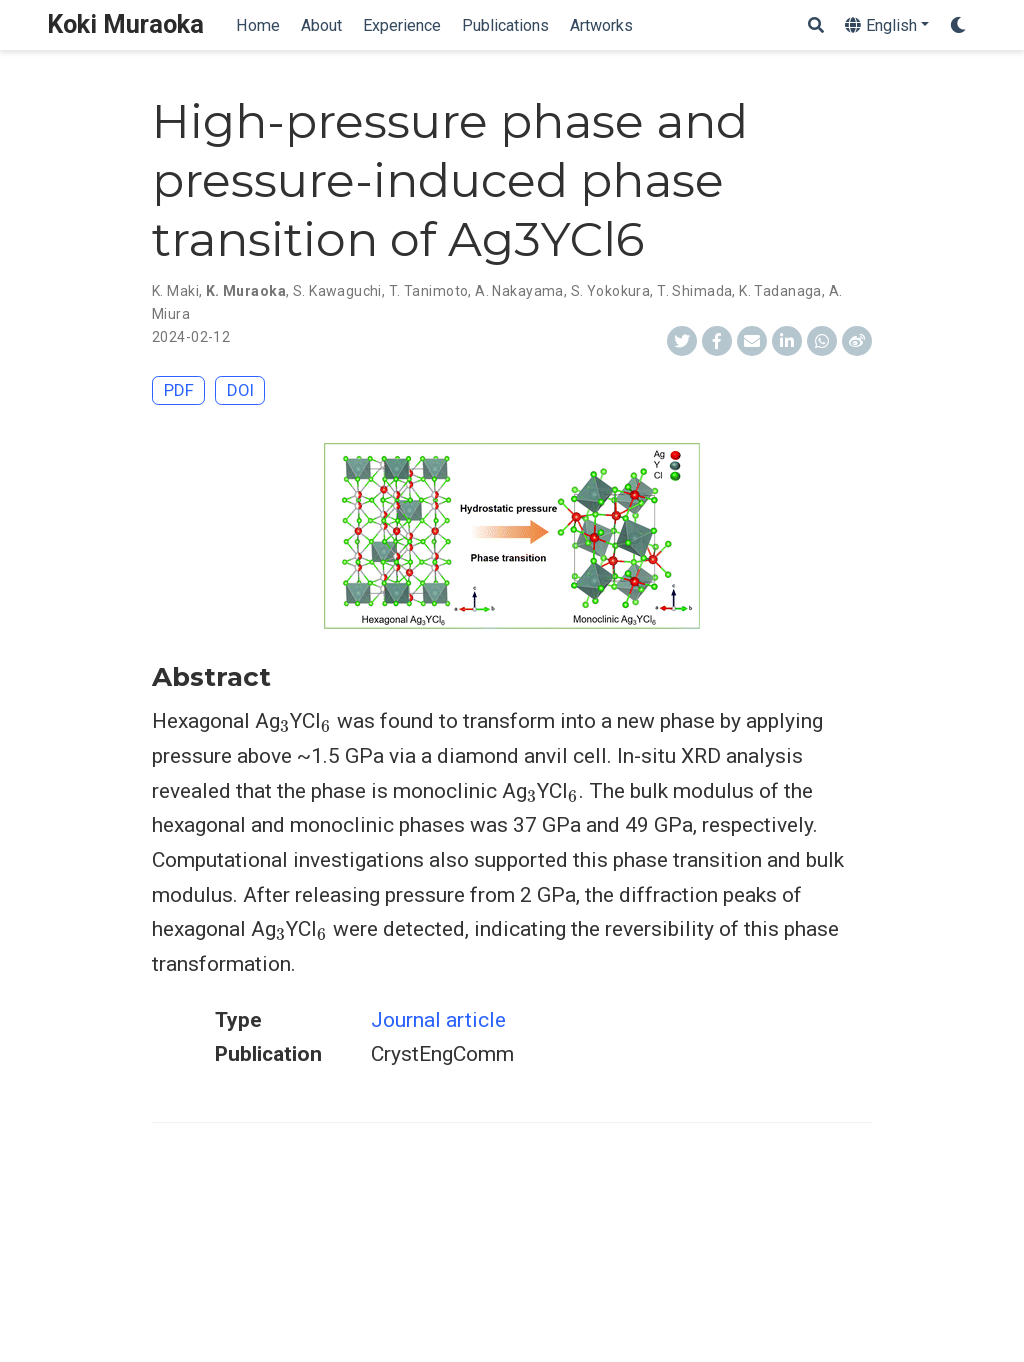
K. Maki (175, 291)
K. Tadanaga (780, 291)
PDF (179, 390)
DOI (240, 390)
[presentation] (285, 726)
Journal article (438, 1020)
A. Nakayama (519, 291)
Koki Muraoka (125, 24)
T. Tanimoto (429, 291)
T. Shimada (694, 291)
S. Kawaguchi (337, 291)
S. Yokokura (611, 291)
